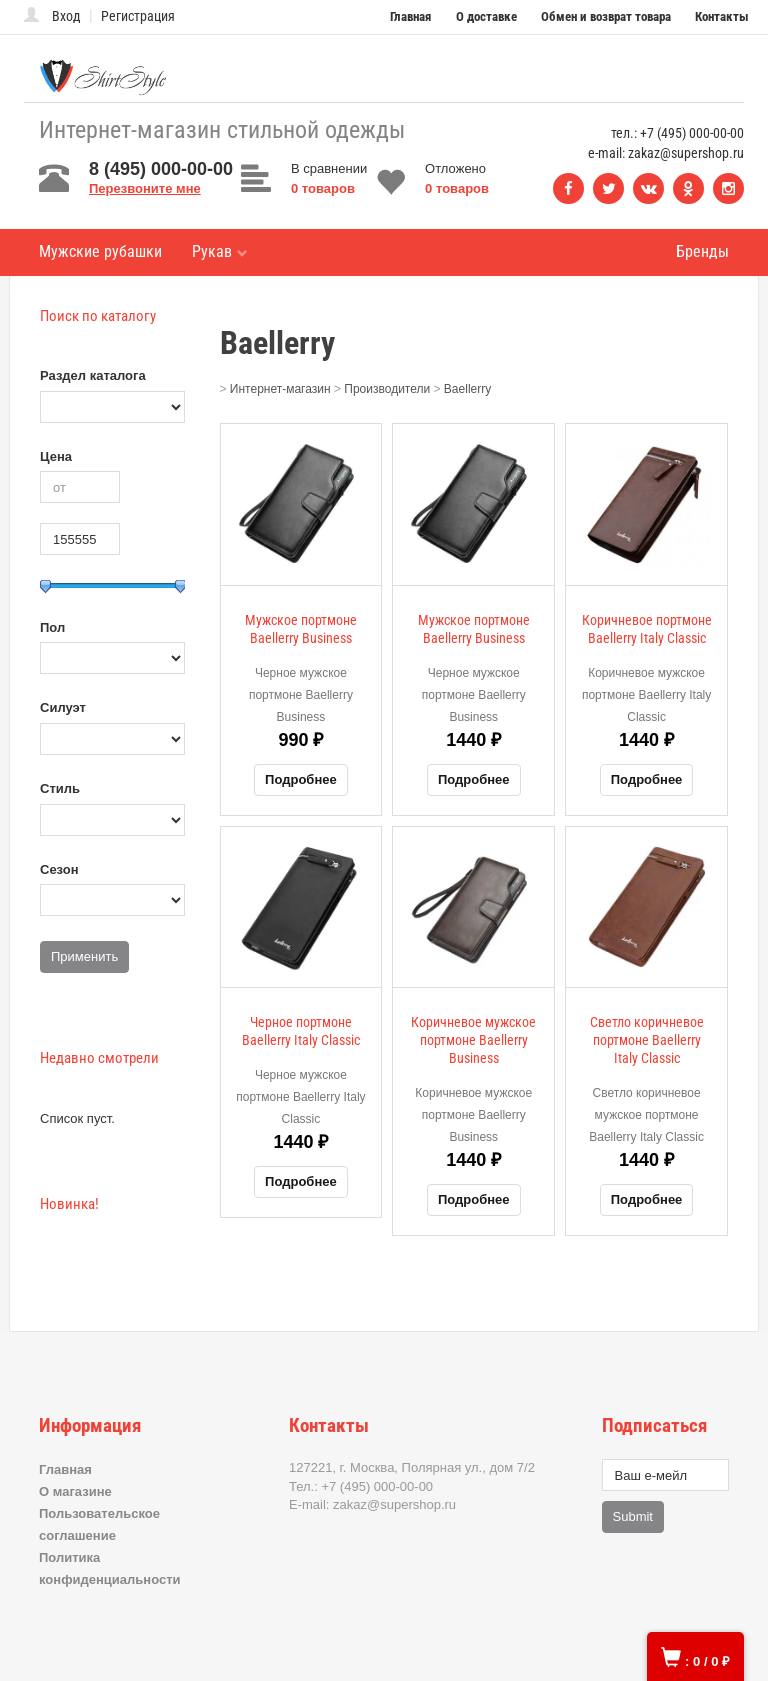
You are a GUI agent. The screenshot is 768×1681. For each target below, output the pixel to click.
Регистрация (138, 16)
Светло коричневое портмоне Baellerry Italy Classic (647, 1040)
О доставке (486, 16)
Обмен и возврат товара (606, 16)
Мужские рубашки (100, 251)
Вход (66, 16)
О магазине (75, 1491)
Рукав (220, 251)
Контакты (722, 16)
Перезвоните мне (145, 188)
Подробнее (301, 779)
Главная (410, 16)
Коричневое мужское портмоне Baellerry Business (473, 1040)
